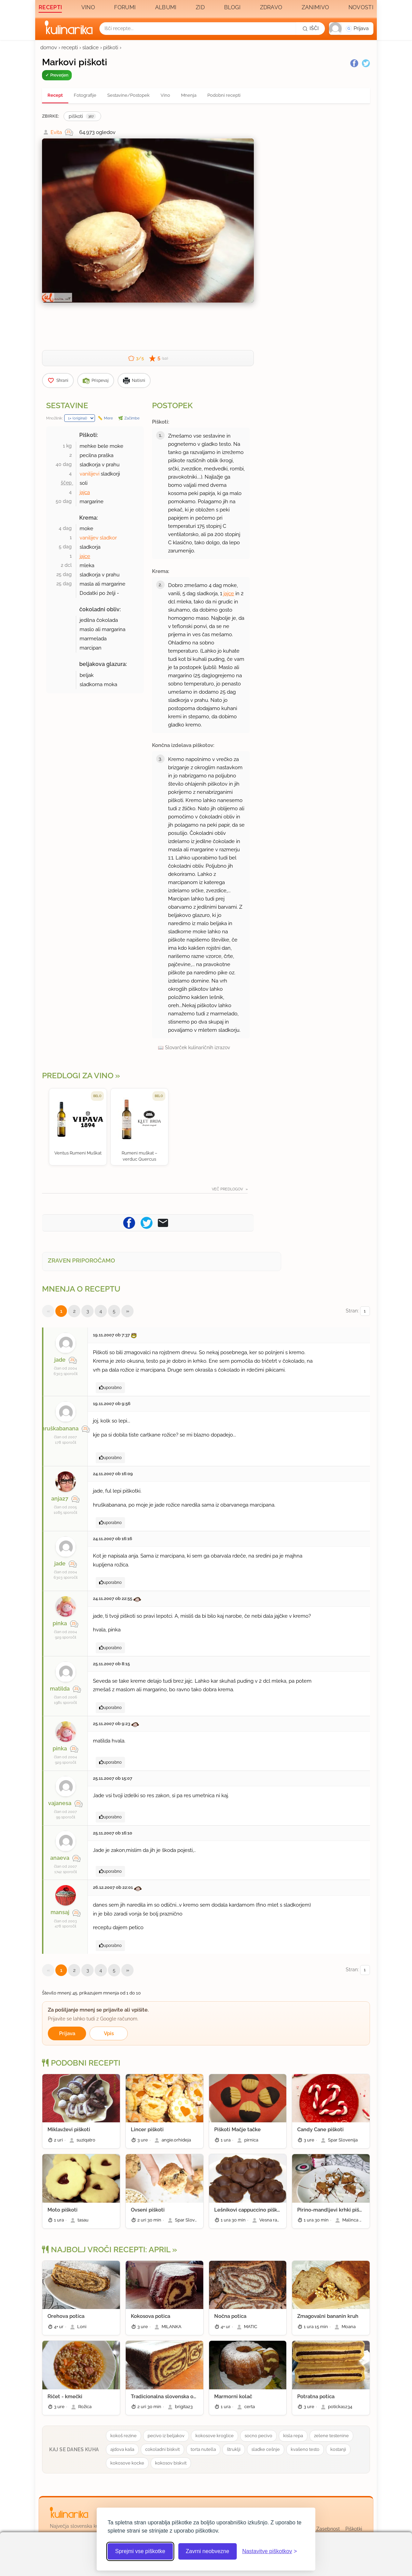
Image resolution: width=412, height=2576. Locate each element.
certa (249, 2406)
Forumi (125, 7)
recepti (69, 47)
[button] (351, 28)
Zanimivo (315, 7)
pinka (60, 1623)
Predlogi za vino (77, 1075)
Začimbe (131, 418)
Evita (56, 132)
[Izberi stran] (365, 1311)
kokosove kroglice (214, 2435)
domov (48, 47)
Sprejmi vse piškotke (140, 2551)
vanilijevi (89, 474)
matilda (60, 1688)
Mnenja (188, 95)
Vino (88, 7)
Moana (349, 2326)
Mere (108, 418)
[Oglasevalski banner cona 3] (315, 208)
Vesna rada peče (276, 2220)
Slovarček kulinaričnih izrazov (197, 1047)
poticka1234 (340, 2406)
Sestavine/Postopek (128, 95)
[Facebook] (354, 63)
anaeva (59, 1858)
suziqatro (86, 2140)
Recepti (50, 7)
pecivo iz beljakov (166, 2435)
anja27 (59, 1498)
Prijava (67, 2033)
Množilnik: (54, 418)
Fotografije (85, 95)
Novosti (360, 7)
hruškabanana (60, 1428)
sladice (90, 47)
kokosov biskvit (171, 2463)
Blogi (232, 7)
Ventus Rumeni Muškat (77, 1153)
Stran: (358, 1311)
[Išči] (310, 28)
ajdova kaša (122, 2449)
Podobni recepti (224, 95)
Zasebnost (328, 2529)
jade (60, 1360)
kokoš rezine (123, 2435)
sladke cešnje (265, 2449)
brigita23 (184, 2406)
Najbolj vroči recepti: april (106, 2249)
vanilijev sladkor (98, 538)
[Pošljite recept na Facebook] (129, 1222)
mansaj (60, 1912)
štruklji (234, 2449)
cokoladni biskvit (162, 2449)
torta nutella (203, 2449)
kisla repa (293, 2435)
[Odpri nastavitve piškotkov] (269, 2551)
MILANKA (171, 2326)
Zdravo (271, 7)
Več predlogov (228, 1189)
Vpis (109, 2033)
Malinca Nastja (357, 2220)
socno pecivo (258, 2435)
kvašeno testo (305, 2449)
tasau (83, 2220)
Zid (200, 7)
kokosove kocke (127, 2463)
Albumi (166, 7)
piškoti (110, 47)
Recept (55, 95)
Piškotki (353, 2529)
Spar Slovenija (343, 2140)
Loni (81, 2326)
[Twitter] (366, 63)
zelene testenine (331, 2435)
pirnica (251, 2140)
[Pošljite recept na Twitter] (146, 1222)
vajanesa (59, 1803)
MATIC (250, 2326)
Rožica (85, 2406)
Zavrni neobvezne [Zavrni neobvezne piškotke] (207, 2551)
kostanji (338, 2449)
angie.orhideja (176, 2140)
